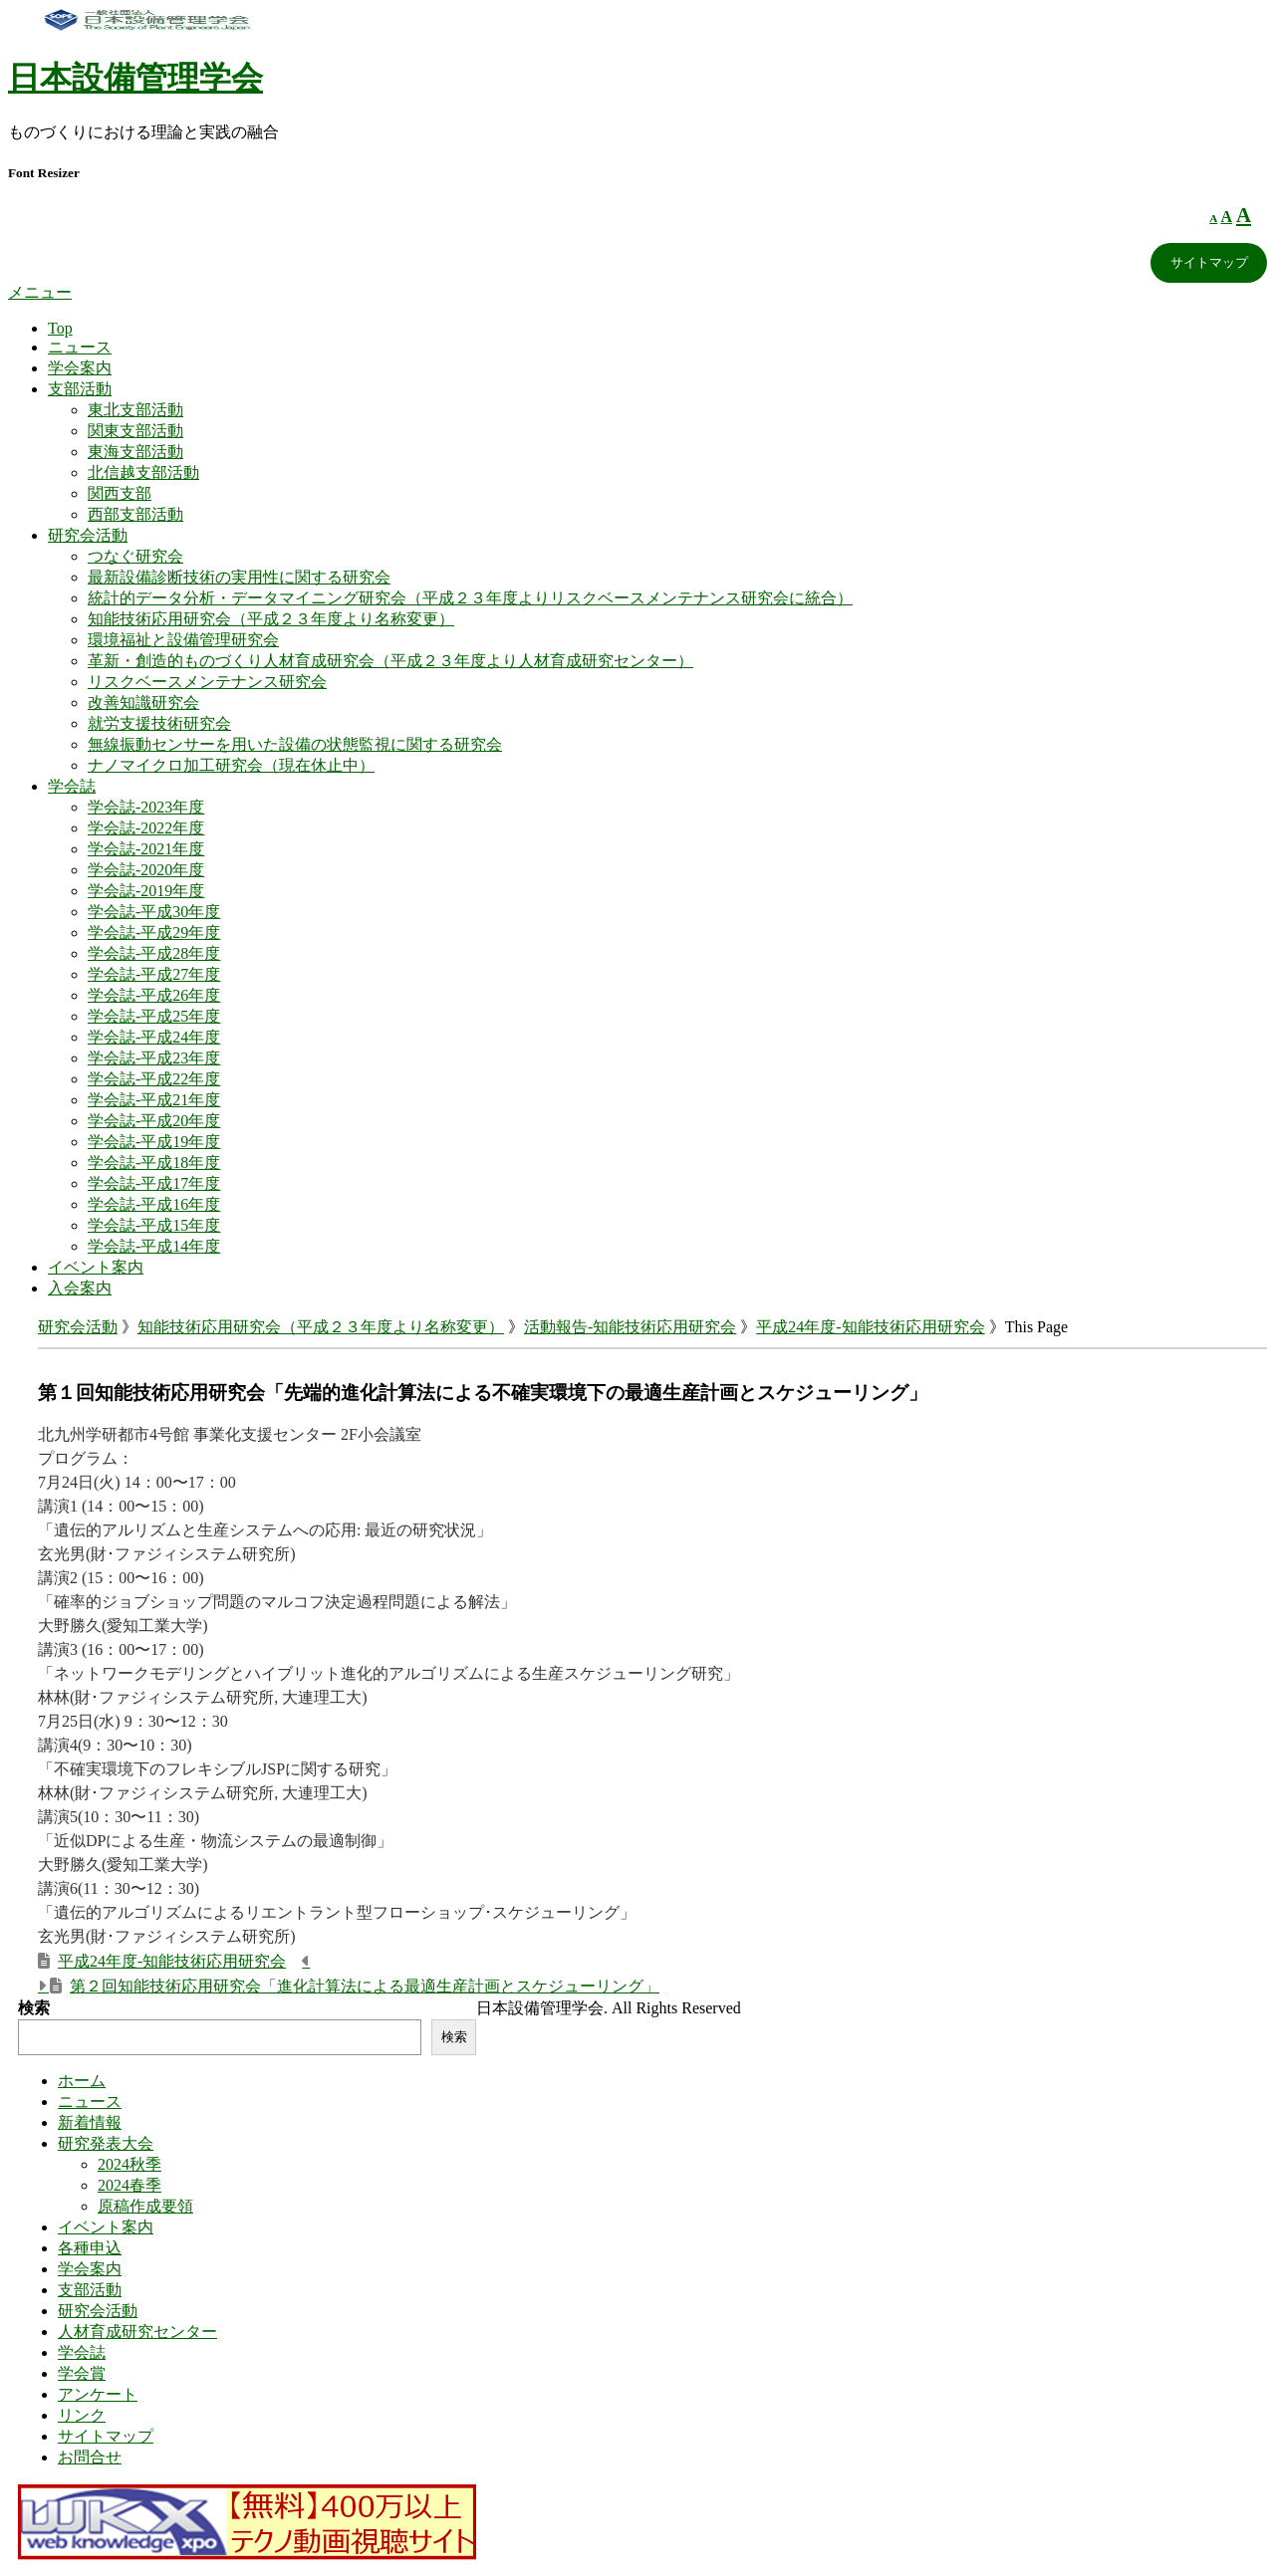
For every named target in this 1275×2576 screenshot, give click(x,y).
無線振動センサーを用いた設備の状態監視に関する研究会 (295, 744)
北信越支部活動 (143, 472)
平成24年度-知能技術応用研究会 (870, 1326)
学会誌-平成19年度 (154, 1141)
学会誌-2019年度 (146, 890)
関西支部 (119, 493)
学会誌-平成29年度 (154, 932)
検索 (34, 2007)
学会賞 (82, 2373)
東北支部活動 (135, 409)
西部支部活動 (135, 514)
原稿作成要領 (145, 2206)
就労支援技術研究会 (159, 723)
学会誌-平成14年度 (154, 1246)
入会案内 (80, 1288)
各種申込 (90, 2247)
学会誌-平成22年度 (154, 1078)
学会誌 (72, 786)
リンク (82, 2415)
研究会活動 (88, 535)
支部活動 (80, 388)
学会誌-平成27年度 (154, 974)
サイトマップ (1209, 262)
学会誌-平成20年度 (154, 1120)
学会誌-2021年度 (146, 848)
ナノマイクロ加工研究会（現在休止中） (231, 765)
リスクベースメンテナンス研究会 (207, 681)
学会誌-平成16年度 (154, 1204)
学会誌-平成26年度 (154, 995)
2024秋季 (129, 2164)
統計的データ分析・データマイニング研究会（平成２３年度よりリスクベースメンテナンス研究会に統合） (470, 597)
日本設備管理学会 (135, 78)
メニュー (40, 292)
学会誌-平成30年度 (154, 911)
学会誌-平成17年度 (154, 1183)
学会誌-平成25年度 (154, 1016)
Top (60, 328)
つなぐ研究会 (135, 556)
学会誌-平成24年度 (154, 1037)
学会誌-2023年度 (146, 807)
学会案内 (80, 367)
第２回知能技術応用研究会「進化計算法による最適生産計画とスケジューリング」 (364, 1986)
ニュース (80, 347)
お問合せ (90, 2457)
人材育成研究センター (137, 2331)
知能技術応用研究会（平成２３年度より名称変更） (271, 618)
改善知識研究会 (143, 702)
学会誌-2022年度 (146, 828)
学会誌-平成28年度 (154, 953)
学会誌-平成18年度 (154, 1162)
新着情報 (90, 2122)
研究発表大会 (105, 2143)
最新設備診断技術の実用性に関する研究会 (239, 577)
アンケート (97, 2394)
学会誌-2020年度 (146, 869)
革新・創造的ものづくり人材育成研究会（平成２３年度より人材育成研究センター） (390, 660)
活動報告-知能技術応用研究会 (630, 1326)
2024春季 (129, 2185)
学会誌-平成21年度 (154, 1099)
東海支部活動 (135, 451)
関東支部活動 (135, 430)
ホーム (82, 2080)
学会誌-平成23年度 (154, 1058)
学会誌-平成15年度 (154, 1225)
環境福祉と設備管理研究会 (183, 639)
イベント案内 (95, 1267)
